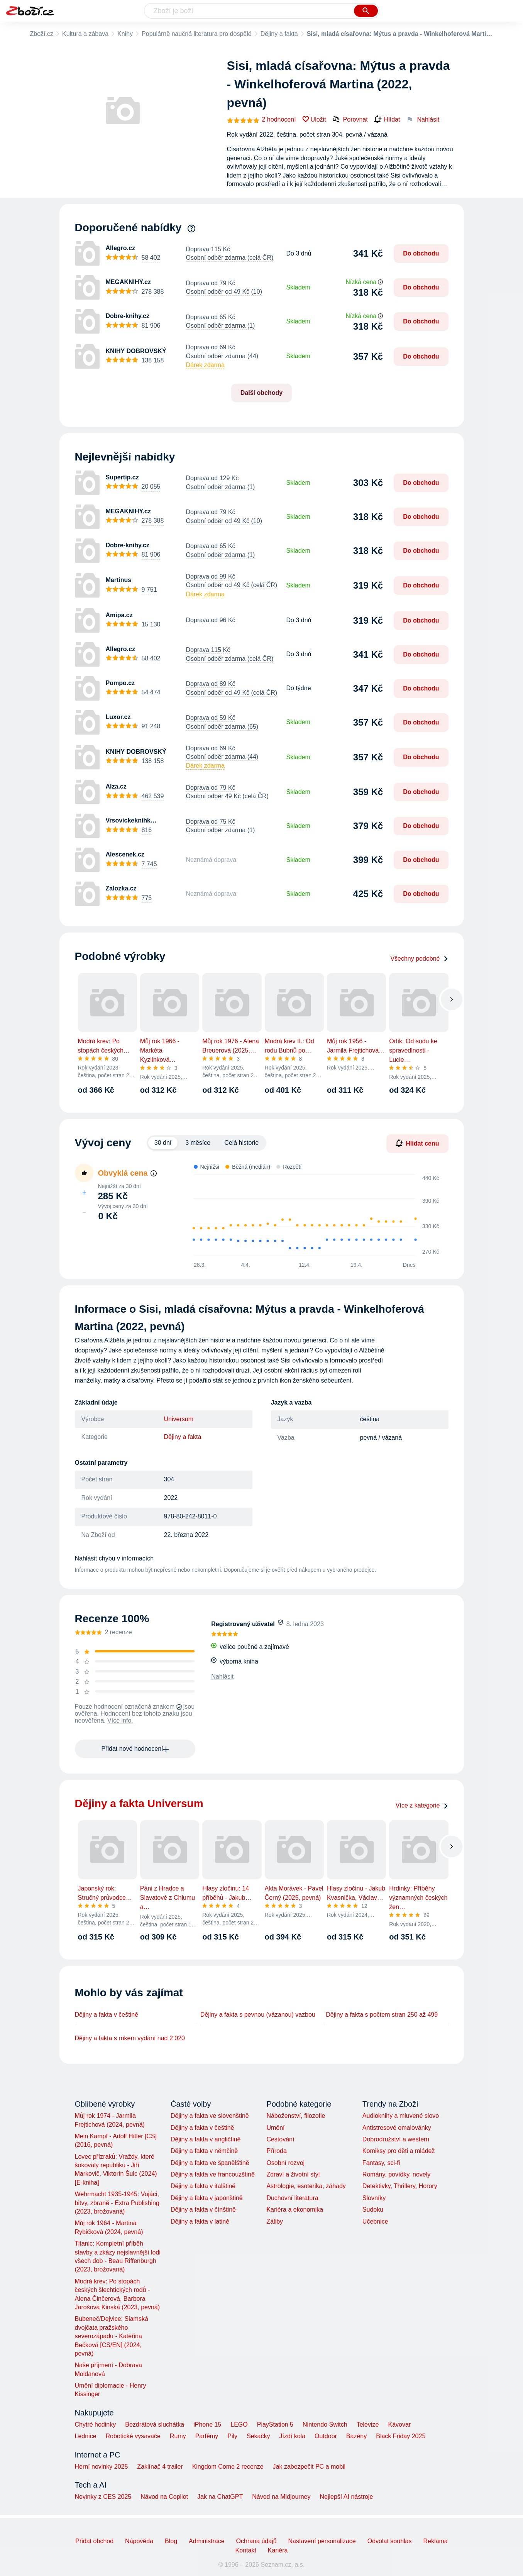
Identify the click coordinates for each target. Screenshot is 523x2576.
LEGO (238, 2424)
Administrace (206, 2541)
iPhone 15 (207, 2424)
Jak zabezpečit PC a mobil (309, 2466)
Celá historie (241, 1142)
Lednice (85, 2436)
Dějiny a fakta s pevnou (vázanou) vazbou (257, 2014)
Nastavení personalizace (322, 2541)
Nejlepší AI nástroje (346, 2496)
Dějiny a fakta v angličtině (205, 2139)
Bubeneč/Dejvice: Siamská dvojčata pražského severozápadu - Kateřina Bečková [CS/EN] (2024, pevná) (111, 2336)
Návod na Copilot (164, 2496)
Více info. (120, 1720)
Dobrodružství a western (395, 2139)
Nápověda (139, 2541)
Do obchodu (421, 253)
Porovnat (350, 119)
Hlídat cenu (417, 1143)
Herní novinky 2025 (101, 2466)
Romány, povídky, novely (396, 2174)
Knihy (125, 33)
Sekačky (258, 2436)
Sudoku (372, 2209)
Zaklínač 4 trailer (160, 2466)
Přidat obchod (94, 2541)
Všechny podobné (419, 958)
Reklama (435, 2541)
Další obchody (261, 392)
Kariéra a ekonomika (294, 2209)
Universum (178, 1419)
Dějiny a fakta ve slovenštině (210, 2115)
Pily (232, 2436)
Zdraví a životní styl (293, 2174)
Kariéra (278, 2550)
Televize (368, 2424)
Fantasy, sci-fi (381, 2163)
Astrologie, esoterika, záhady (305, 2186)
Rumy (178, 2436)
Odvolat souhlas (389, 2541)
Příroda (276, 2151)
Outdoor (326, 2436)
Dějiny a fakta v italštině (203, 2186)
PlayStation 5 (275, 2424)
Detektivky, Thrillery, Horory (399, 2186)
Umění (275, 2127)
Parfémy (206, 2436)
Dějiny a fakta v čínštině (203, 2209)
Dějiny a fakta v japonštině (207, 2198)
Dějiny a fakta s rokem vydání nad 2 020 (130, 2038)
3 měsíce (197, 1142)
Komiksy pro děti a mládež (398, 2151)
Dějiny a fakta (279, 33)
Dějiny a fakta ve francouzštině (213, 2174)
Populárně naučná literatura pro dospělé (197, 33)
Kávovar (399, 2424)
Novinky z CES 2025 (103, 2496)
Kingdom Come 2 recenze (228, 2466)
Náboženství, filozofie (295, 2115)
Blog (171, 2541)
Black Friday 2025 (400, 2436)
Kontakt (245, 2550)
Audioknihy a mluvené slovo (400, 2115)
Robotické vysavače (133, 2436)
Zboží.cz (41, 33)
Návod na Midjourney (281, 2496)
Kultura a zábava (85, 33)
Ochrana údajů (256, 2541)
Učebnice (375, 2221)
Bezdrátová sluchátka (154, 2424)
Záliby (274, 2221)
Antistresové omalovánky (396, 2127)
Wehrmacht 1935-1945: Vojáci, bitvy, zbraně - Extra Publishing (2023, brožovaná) (117, 2203)
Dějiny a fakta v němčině (204, 2151)
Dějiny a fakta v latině (200, 2221)
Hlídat (387, 119)
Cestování (280, 2139)
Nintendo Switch (325, 2424)
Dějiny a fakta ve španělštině (210, 2163)
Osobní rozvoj (285, 2163)
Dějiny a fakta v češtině (107, 2014)
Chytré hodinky (95, 2424)
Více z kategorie (422, 1805)
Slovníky (374, 2198)
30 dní (162, 1142)
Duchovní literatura (292, 2198)
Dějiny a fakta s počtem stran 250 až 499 (382, 2014)
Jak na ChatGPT (220, 2496)
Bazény (356, 2436)
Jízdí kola (292, 2436)
